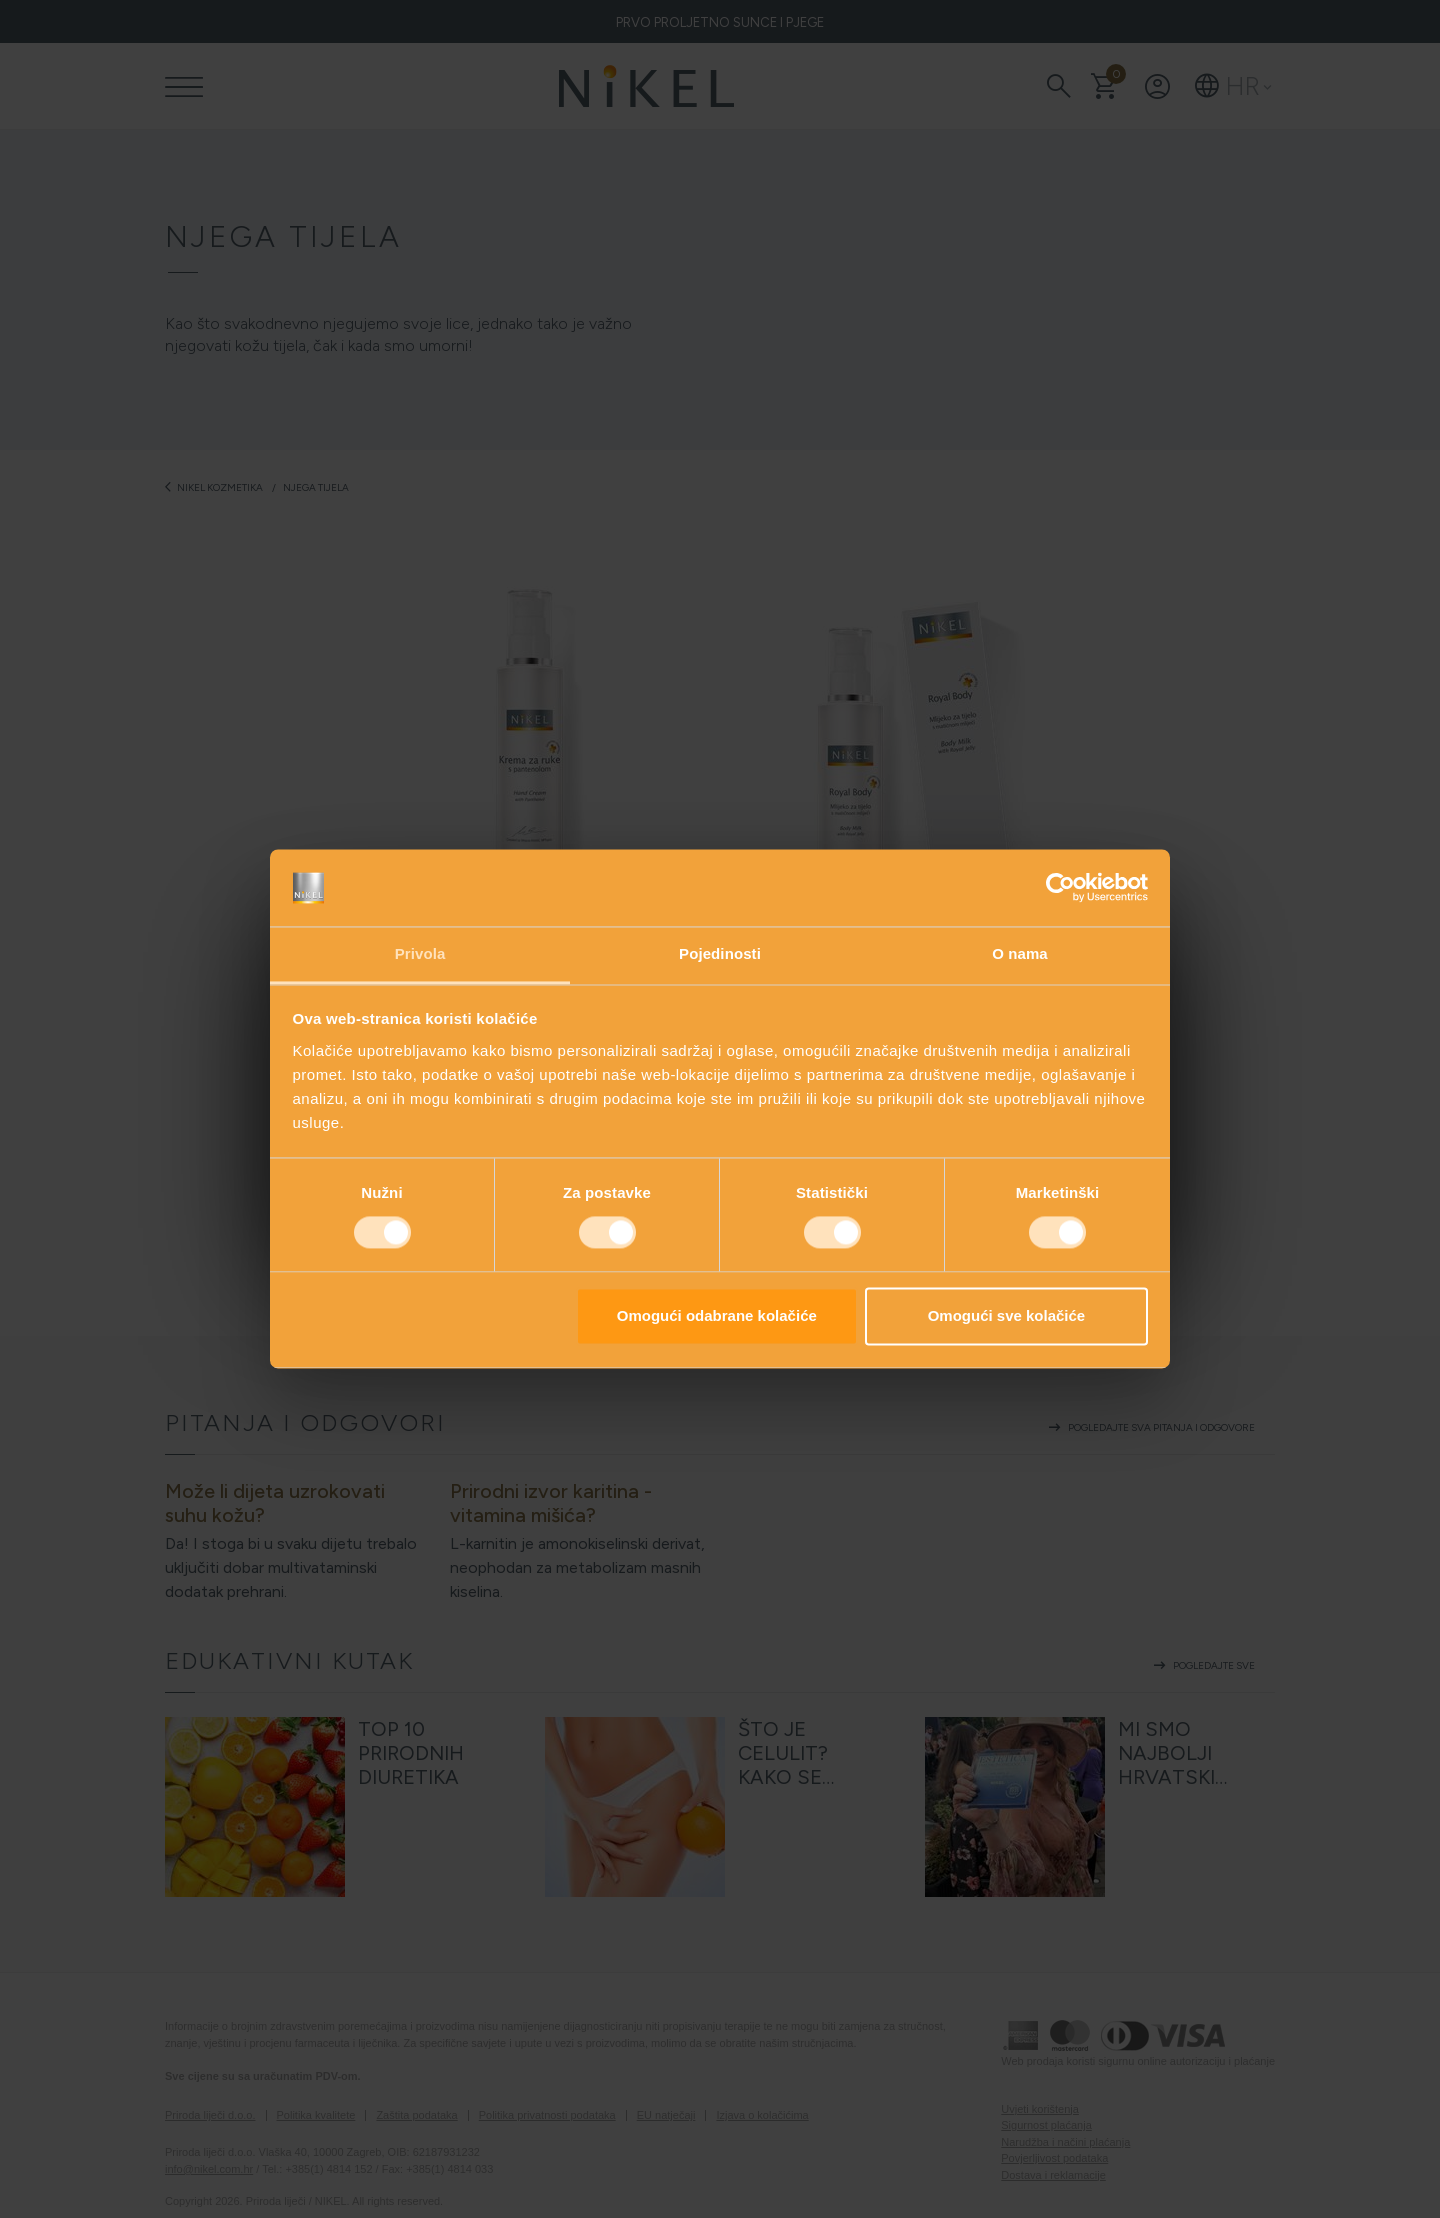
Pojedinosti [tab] (720, 953)
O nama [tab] (1020, 953)
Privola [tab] (420, 953)
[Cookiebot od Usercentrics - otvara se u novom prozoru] (1060, 888)
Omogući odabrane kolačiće (717, 1315)
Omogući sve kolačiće (1007, 1315)
